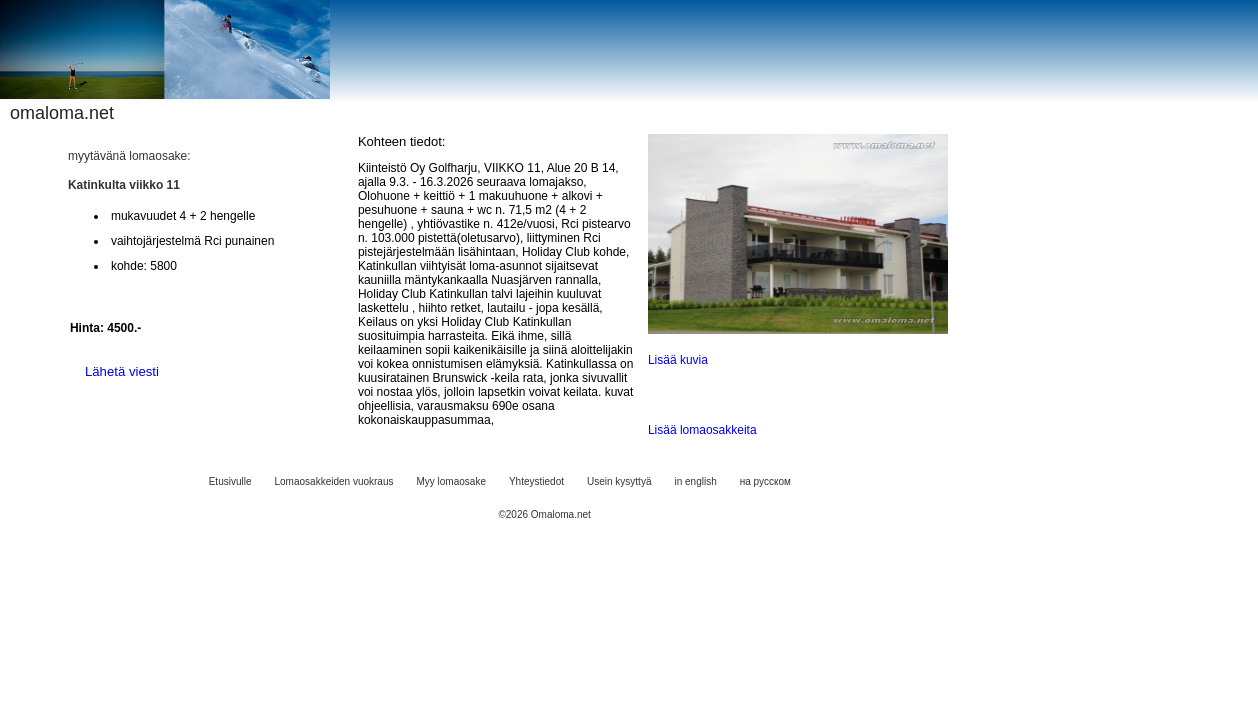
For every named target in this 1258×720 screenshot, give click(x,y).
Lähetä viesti (122, 371)
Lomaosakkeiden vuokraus (334, 481)
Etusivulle (230, 481)
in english (695, 481)
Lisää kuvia (678, 360)
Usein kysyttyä (619, 481)
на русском (765, 481)
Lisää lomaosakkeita (702, 430)
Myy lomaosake (450, 481)
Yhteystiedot (536, 481)
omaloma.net (62, 113)
